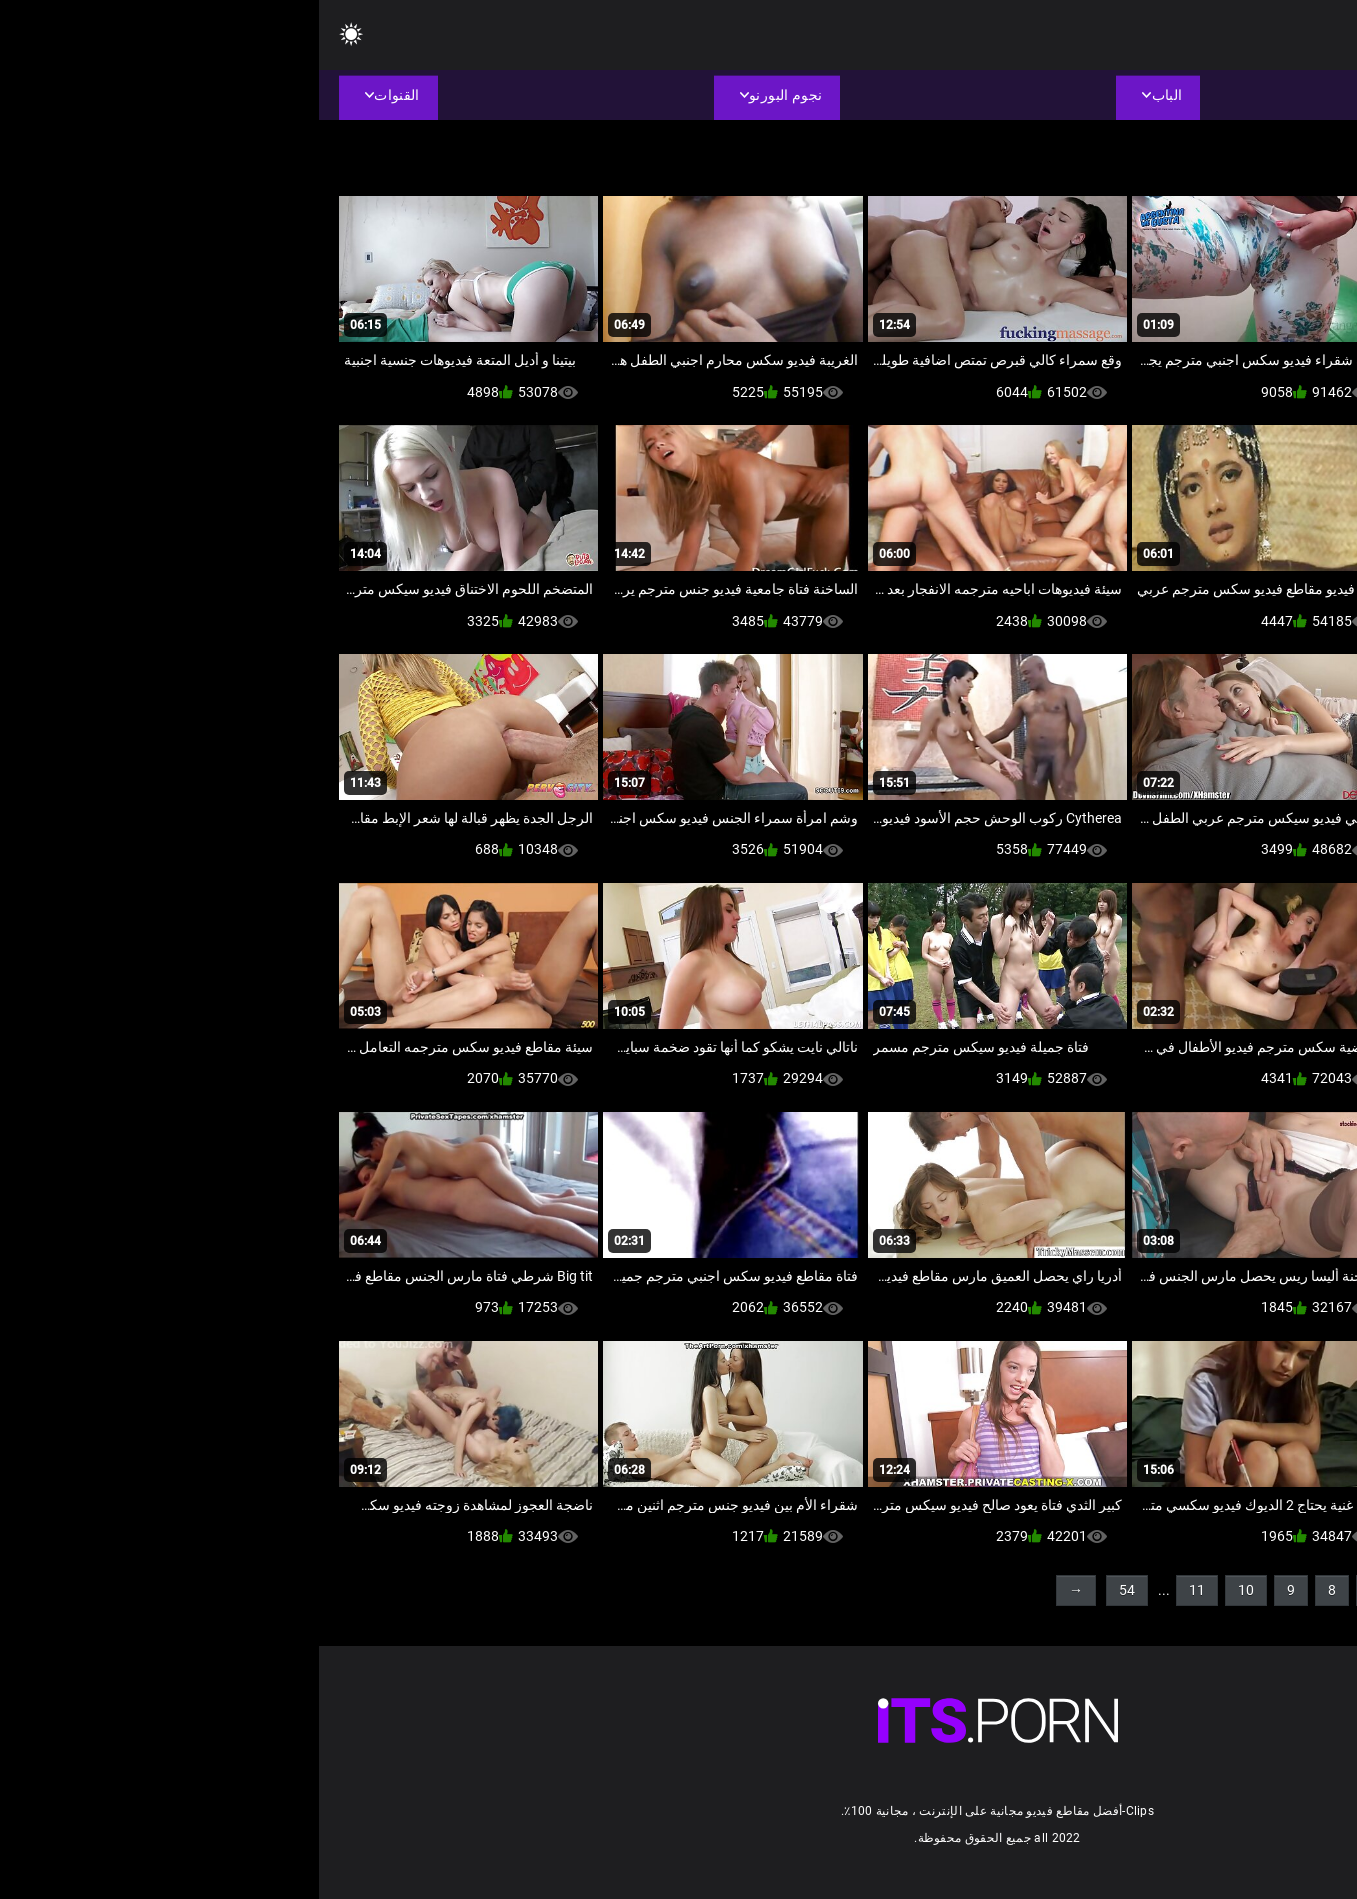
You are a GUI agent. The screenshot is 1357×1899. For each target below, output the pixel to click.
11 (878, 1590)
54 (808, 1590)
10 (927, 1590)
